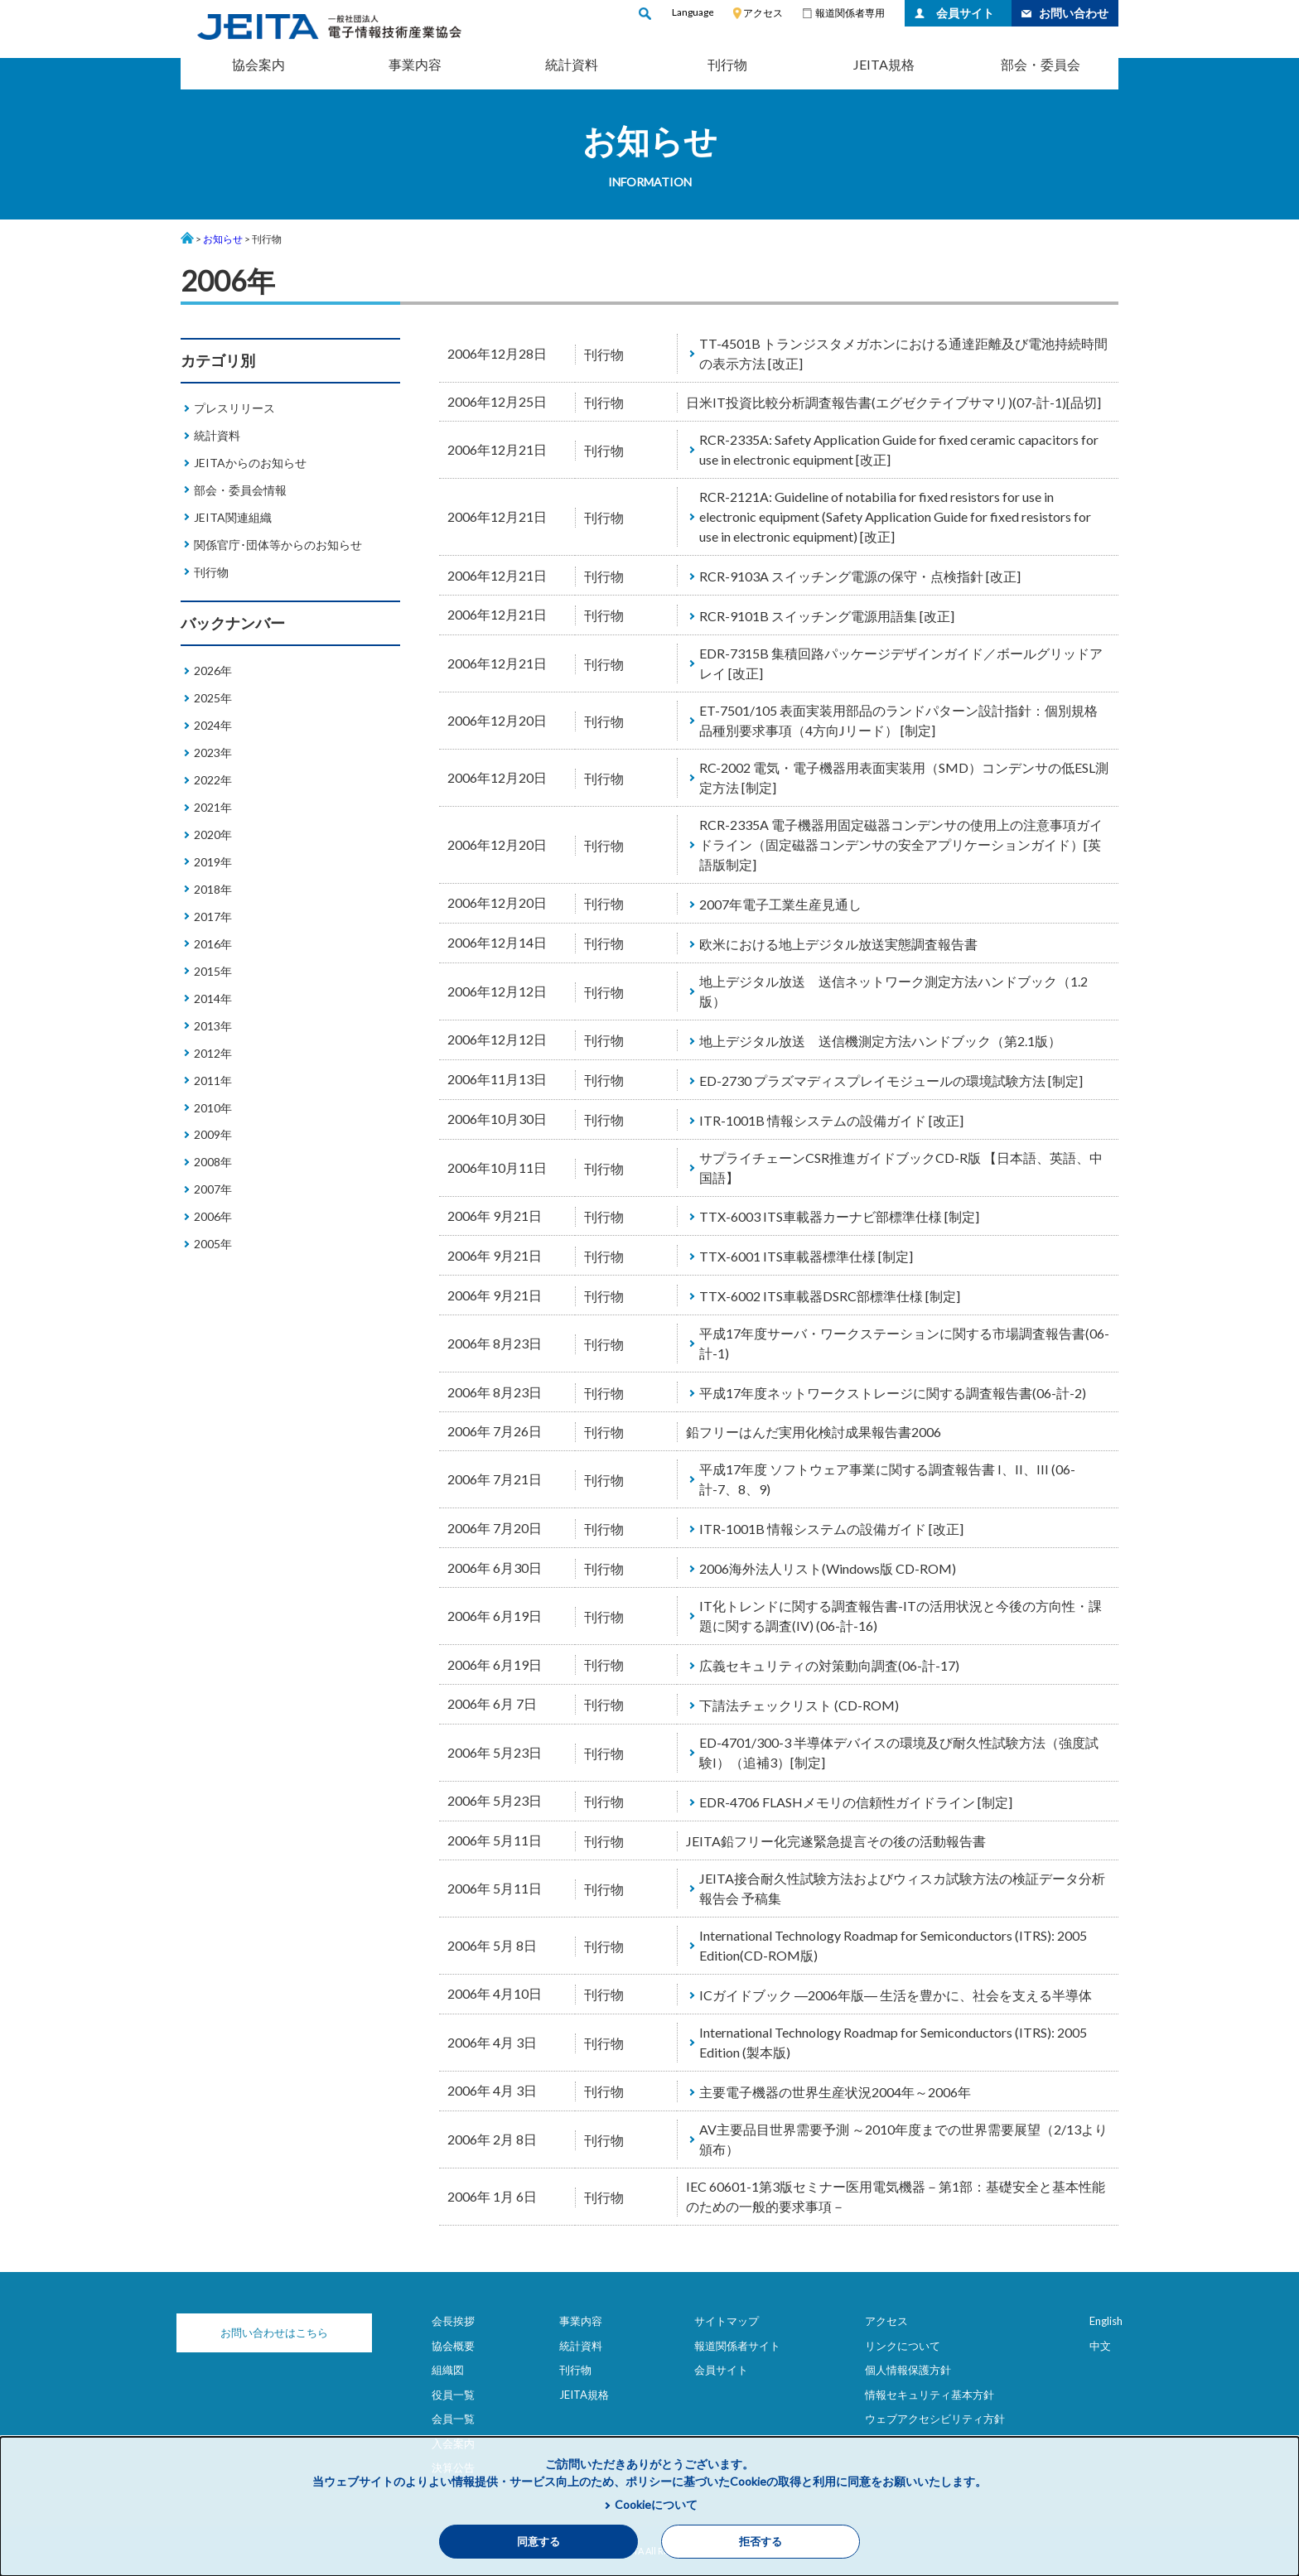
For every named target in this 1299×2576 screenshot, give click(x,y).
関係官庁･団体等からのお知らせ (278, 545)
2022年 (213, 780)
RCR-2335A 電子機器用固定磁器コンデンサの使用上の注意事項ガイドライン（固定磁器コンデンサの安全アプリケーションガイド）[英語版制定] (901, 844)
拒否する (760, 2541)
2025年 (213, 698)
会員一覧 (453, 2418)
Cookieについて (656, 2504)
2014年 (213, 998)
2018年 (213, 889)
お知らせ (223, 239)
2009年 (213, 1134)
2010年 (213, 1108)
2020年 (213, 834)
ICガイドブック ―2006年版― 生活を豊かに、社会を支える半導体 (895, 1995)
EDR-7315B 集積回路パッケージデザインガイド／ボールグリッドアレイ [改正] (901, 663)
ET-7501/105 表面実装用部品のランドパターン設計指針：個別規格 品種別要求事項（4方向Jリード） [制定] (904, 720)
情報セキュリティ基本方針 (929, 2394)
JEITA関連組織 (233, 517)
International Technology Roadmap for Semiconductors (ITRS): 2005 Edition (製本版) (893, 2042)
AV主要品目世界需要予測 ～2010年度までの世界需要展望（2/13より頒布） (903, 2139)
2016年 (213, 944)
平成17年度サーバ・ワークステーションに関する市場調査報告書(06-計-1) (904, 1343)
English (1106, 2321)
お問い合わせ (1073, 13)
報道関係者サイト (737, 2345)
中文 (1100, 2345)
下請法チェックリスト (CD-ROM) (799, 1705)
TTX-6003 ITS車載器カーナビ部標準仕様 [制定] (839, 1216)
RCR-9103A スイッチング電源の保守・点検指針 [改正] (860, 576)
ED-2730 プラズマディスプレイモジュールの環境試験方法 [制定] (891, 1080)
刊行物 (727, 64)
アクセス (763, 13)
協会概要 (453, 2345)
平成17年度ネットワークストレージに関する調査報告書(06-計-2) (892, 1393)
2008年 (213, 1162)
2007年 (213, 1189)
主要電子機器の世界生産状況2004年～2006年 (835, 2092)
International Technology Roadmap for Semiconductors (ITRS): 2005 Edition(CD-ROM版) (893, 1945)
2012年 (213, 1053)
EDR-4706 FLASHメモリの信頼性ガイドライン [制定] (855, 1802)
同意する (538, 2541)
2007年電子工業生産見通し (780, 904)
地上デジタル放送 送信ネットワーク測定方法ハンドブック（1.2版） (893, 991)
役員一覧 (453, 2394)
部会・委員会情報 (240, 490)
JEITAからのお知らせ (250, 463)
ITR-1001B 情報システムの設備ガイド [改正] (831, 1120)
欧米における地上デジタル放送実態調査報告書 (838, 944)
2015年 (213, 971)
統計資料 (571, 64)
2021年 (213, 807)
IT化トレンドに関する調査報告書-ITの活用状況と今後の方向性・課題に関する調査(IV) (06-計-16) (900, 1615)
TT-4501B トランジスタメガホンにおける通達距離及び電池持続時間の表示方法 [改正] (903, 353)
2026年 (213, 670)
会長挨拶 (453, 2321)
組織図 (448, 2369)
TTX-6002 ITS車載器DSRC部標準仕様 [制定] (829, 1296)
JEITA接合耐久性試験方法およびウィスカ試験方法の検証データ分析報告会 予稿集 (902, 1888)
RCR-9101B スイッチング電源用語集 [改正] (826, 616)
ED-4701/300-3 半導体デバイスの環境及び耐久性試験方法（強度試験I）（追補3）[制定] (899, 1752)
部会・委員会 (1040, 64)
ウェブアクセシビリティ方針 (935, 2418)
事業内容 (415, 64)
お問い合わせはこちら (263, 2332)
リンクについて (902, 2345)
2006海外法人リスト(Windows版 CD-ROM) (827, 1568)
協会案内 (258, 64)
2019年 (213, 862)
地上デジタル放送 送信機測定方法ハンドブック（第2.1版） (880, 1041)
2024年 (213, 725)
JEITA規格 (884, 64)
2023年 (213, 752)
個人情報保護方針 (908, 2369)
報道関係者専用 (850, 13)
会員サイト (965, 13)
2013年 (213, 1026)
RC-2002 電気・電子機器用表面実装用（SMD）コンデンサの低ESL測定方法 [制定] (903, 777)
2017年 (213, 916)
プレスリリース (234, 408)
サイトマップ (726, 2321)
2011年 (213, 1080)
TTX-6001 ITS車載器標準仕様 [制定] (806, 1256)
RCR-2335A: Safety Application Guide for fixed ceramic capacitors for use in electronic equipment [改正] (899, 449)
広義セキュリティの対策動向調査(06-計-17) (829, 1665)
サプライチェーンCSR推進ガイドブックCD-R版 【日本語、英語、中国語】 (901, 1167)
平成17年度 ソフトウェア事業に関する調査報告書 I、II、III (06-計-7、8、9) (887, 1479)
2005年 (213, 1244)
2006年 (213, 1216)
